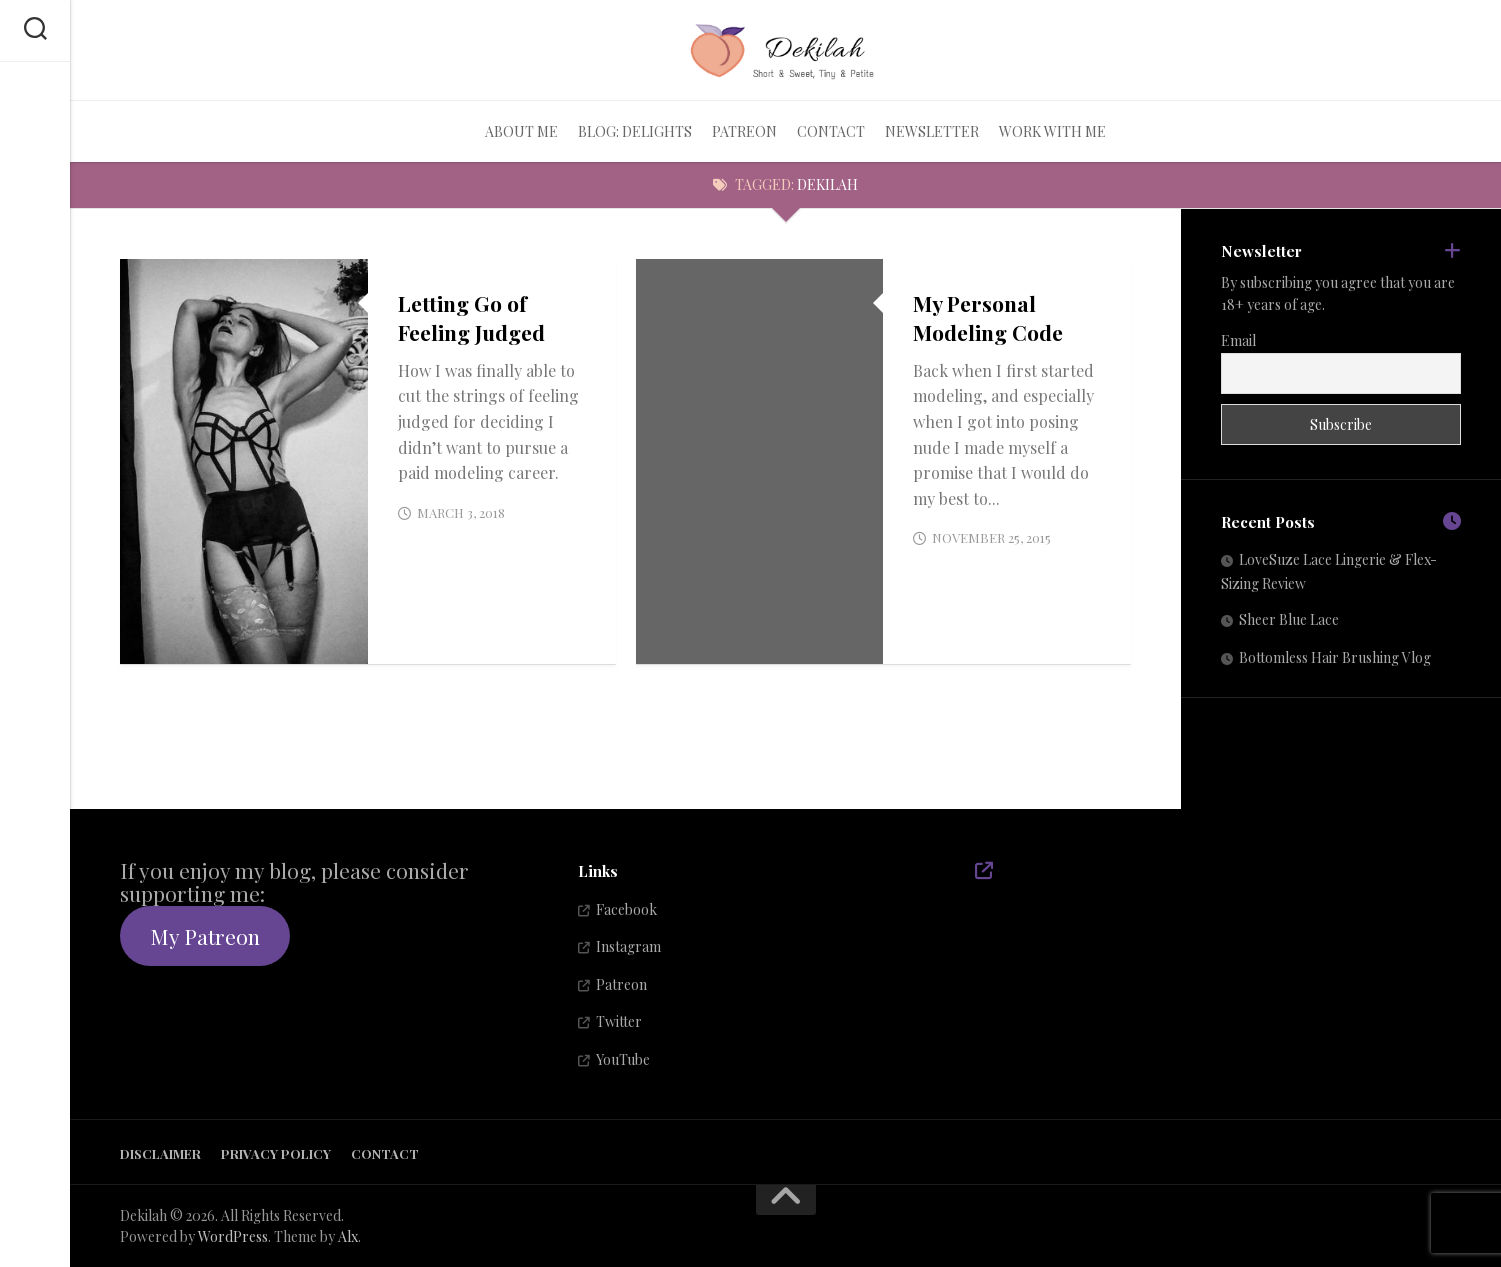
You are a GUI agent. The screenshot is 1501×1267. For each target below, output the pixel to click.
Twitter (619, 1021)
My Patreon (205, 936)
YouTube (623, 1059)
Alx (348, 1236)
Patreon (744, 131)
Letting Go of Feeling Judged (471, 317)
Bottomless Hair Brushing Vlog (1335, 657)
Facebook (626, 909)
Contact (831, 131)
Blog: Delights (635, 131)
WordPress (233, 1236)
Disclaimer (160, 1153)
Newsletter (932, 131)
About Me (521, 131)
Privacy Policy (276, 1153)
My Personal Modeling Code (988, 317)
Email (1238, 340)
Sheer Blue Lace (1289, 619)
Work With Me (1052, 131)
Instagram (628, 946)
